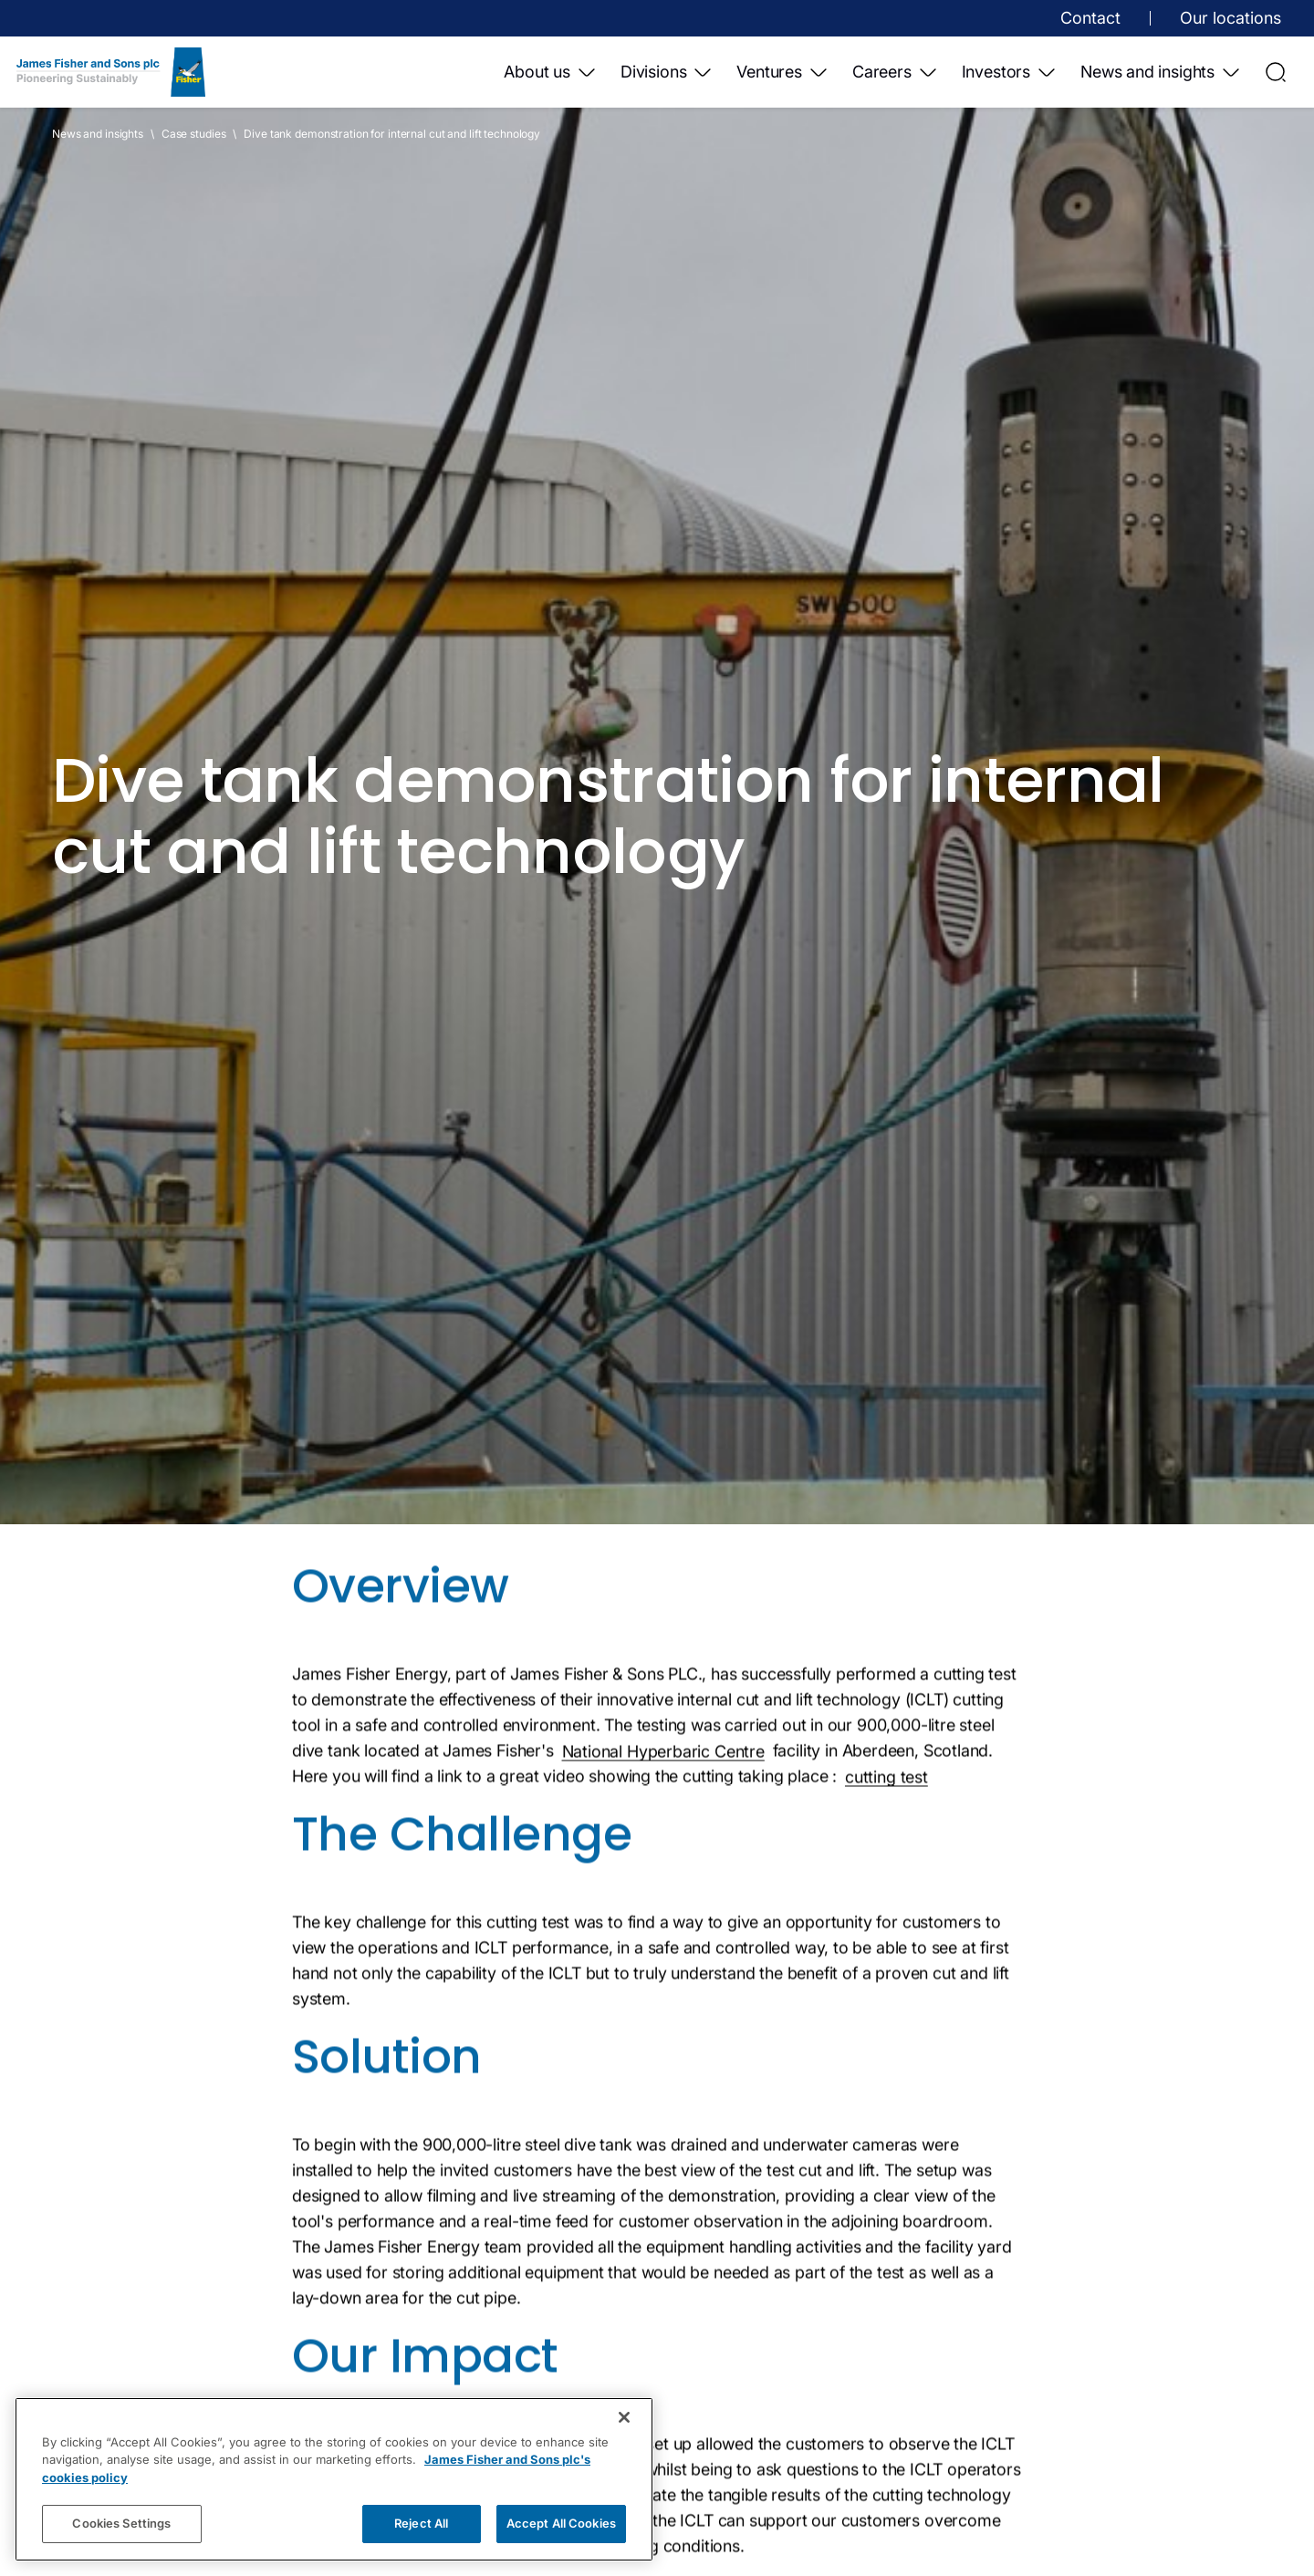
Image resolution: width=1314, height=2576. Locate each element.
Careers (895, 72)
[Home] (110, 72)
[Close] (624, 2417)
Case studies (194, 133)
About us (551, 72)
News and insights (1161, 72)
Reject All (421, 2523)
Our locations (1230, 17)
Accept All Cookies (561, 2523)
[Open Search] (1276, 72)
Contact (1090, 17)
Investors (1010, 72)
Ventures (782, 72)
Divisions (667, 72)
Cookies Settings (121, 2523)
